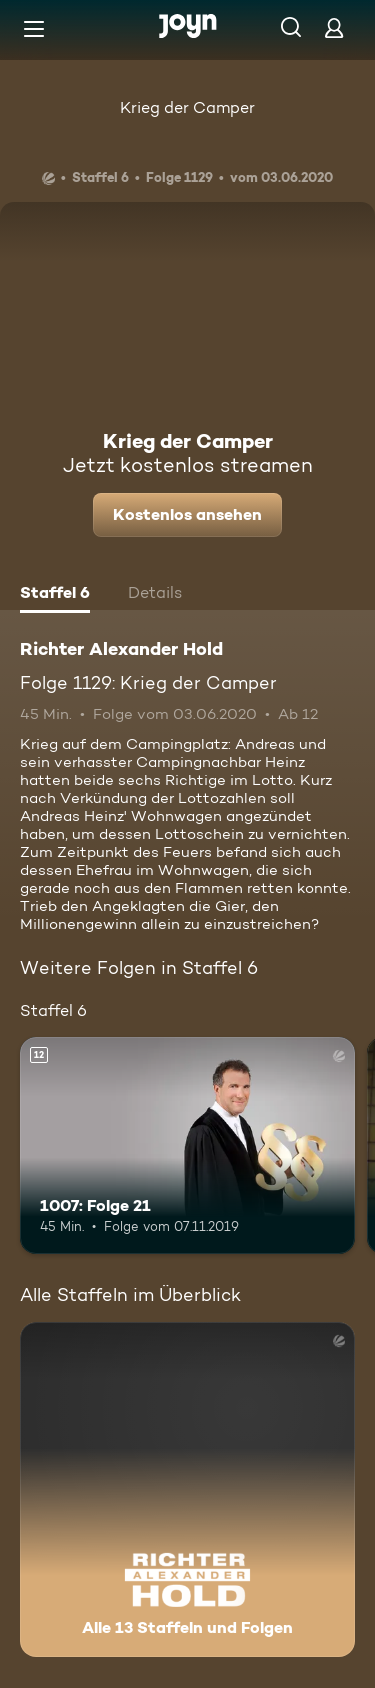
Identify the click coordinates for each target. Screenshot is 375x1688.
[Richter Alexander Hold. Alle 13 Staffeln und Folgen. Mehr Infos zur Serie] (187, 1489)
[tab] (55, 595)
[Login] (334, 27)
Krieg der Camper (187, 107)
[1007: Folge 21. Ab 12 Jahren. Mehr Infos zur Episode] (187, 1146)
